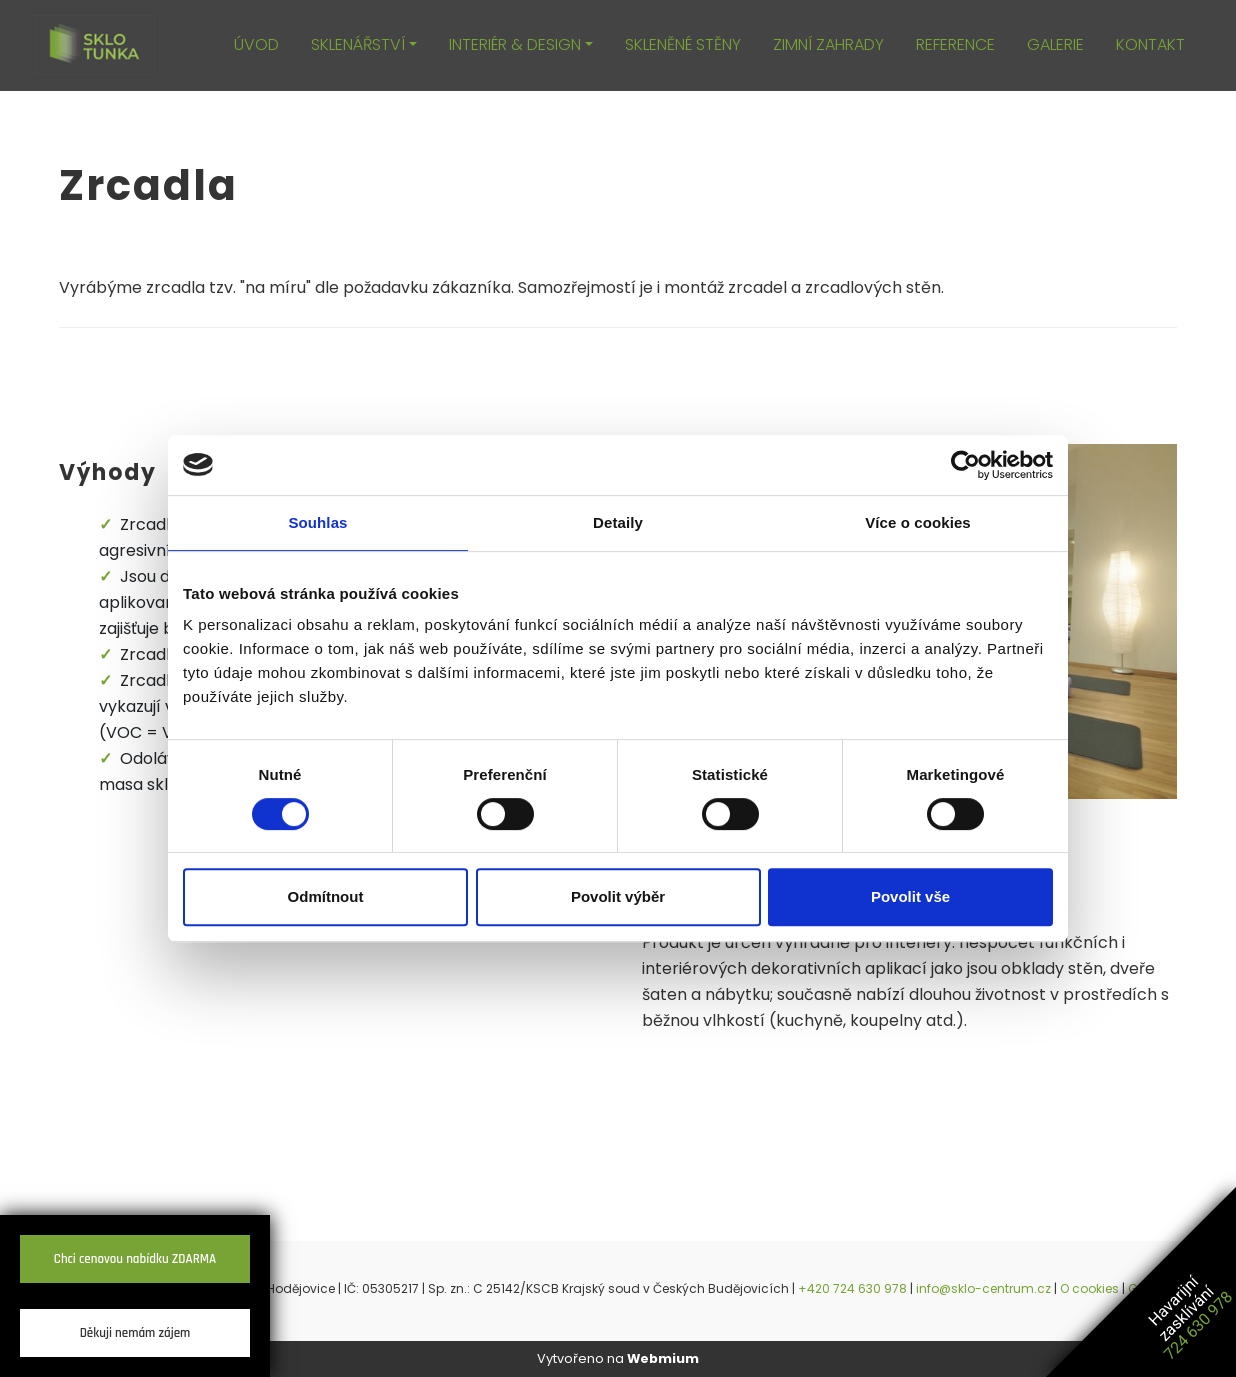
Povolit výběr (618, 896)
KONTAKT (1150, 44)
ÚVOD (256, 44)
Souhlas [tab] (317, 522)
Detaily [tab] (618, 522)
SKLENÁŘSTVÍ (358, 44)
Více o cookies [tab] (918, 522)
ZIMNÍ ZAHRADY (828, 44)
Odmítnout (326, 896)
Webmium (663, 1358)
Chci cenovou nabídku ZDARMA (135, 1259)
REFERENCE (955, 44)
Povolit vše (910, 896)
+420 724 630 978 (852, 1288)
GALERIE (1055, 44)
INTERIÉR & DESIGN (515, 44)
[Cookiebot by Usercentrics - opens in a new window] (965, 465)
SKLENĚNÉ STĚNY (683, 44)
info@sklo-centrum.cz (983, 1288)
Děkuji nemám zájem (135, 1333)
